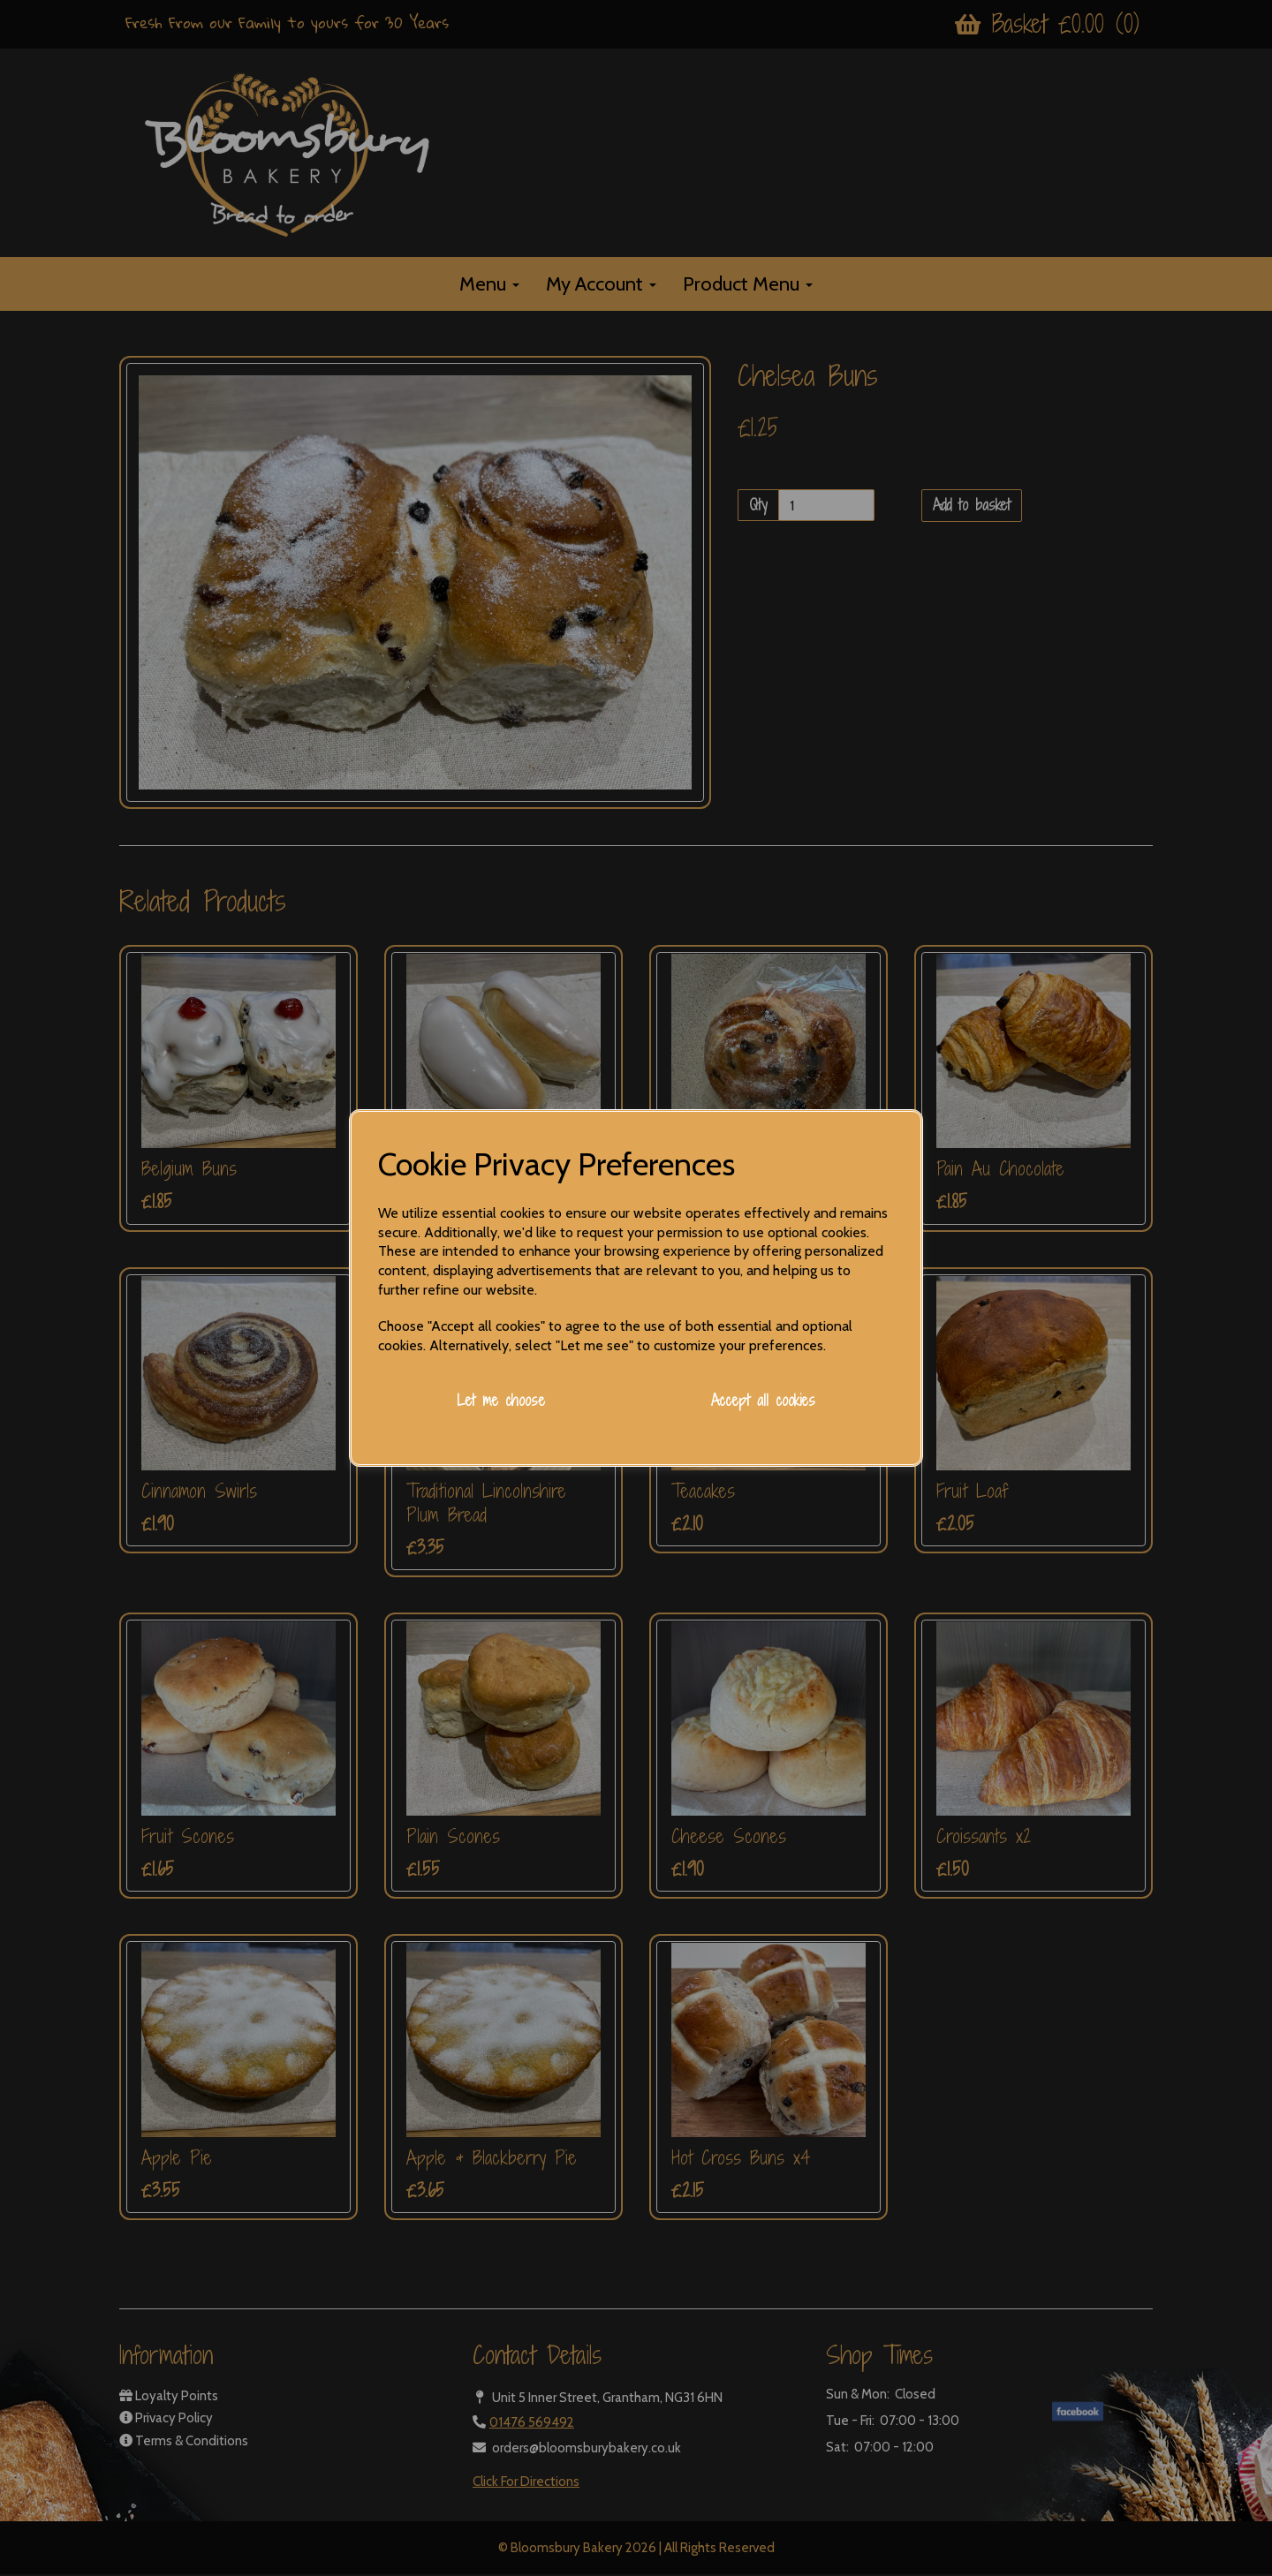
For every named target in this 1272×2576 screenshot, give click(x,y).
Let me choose (501, 1400)
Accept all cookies (763, 1400)
